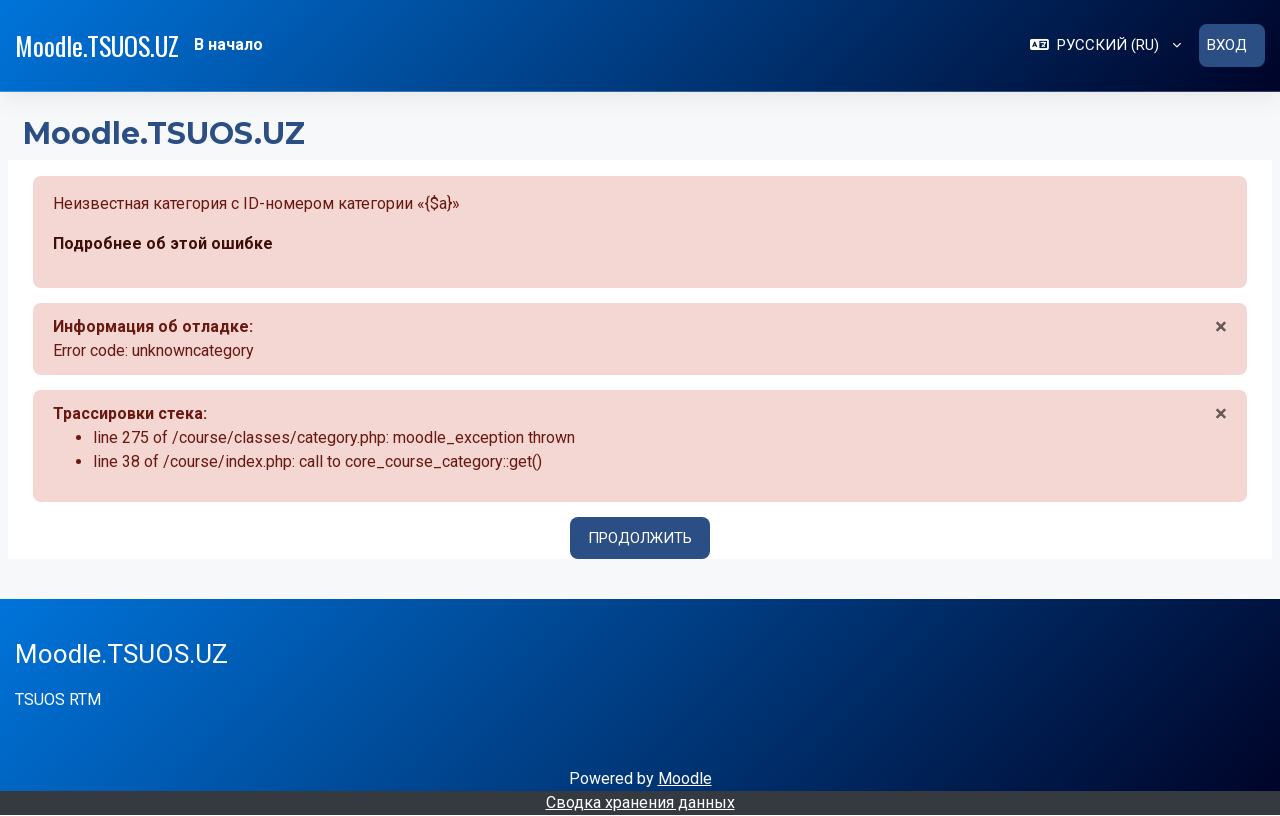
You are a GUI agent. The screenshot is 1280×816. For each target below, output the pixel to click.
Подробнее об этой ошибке (163, 243)
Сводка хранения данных (640, 802)
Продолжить (640, 538)
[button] (1105, 45)
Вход (1227, 45)
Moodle (685, 778)
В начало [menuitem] (228, 44)
